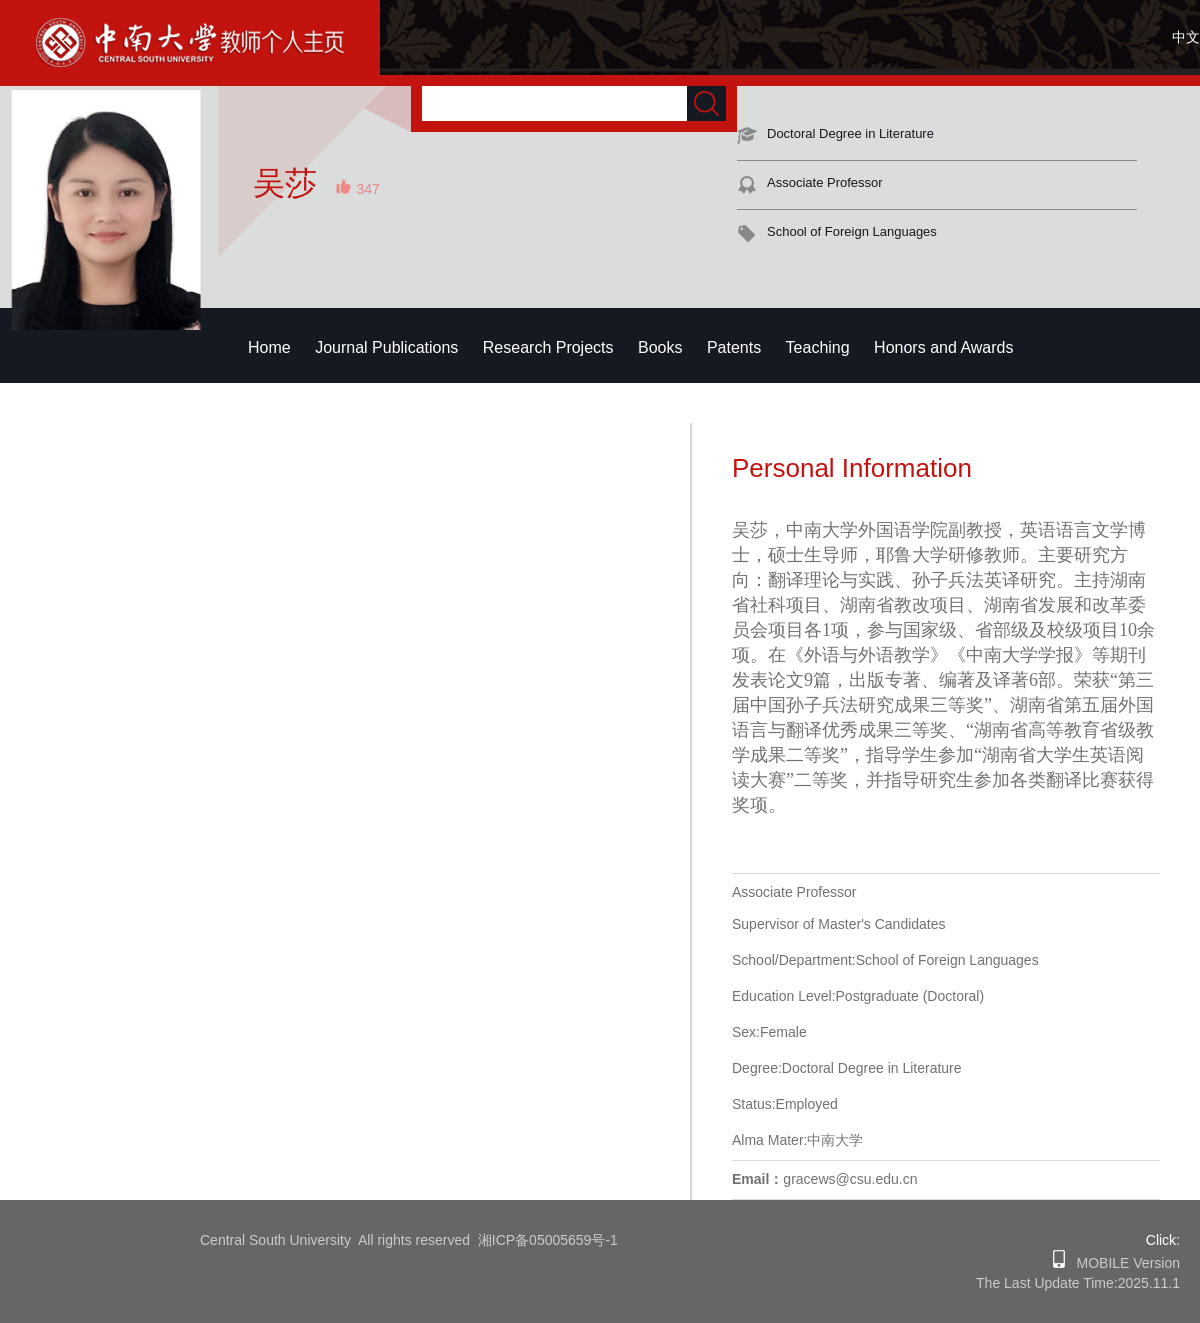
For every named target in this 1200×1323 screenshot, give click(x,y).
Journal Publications (386, 347)
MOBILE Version (1122, 1263)
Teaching (818, 347)
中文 (1186, 37)
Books (660, 347)
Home (269, 347)
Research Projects (548, 347)
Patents (734, 347)
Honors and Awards (943, 347)
